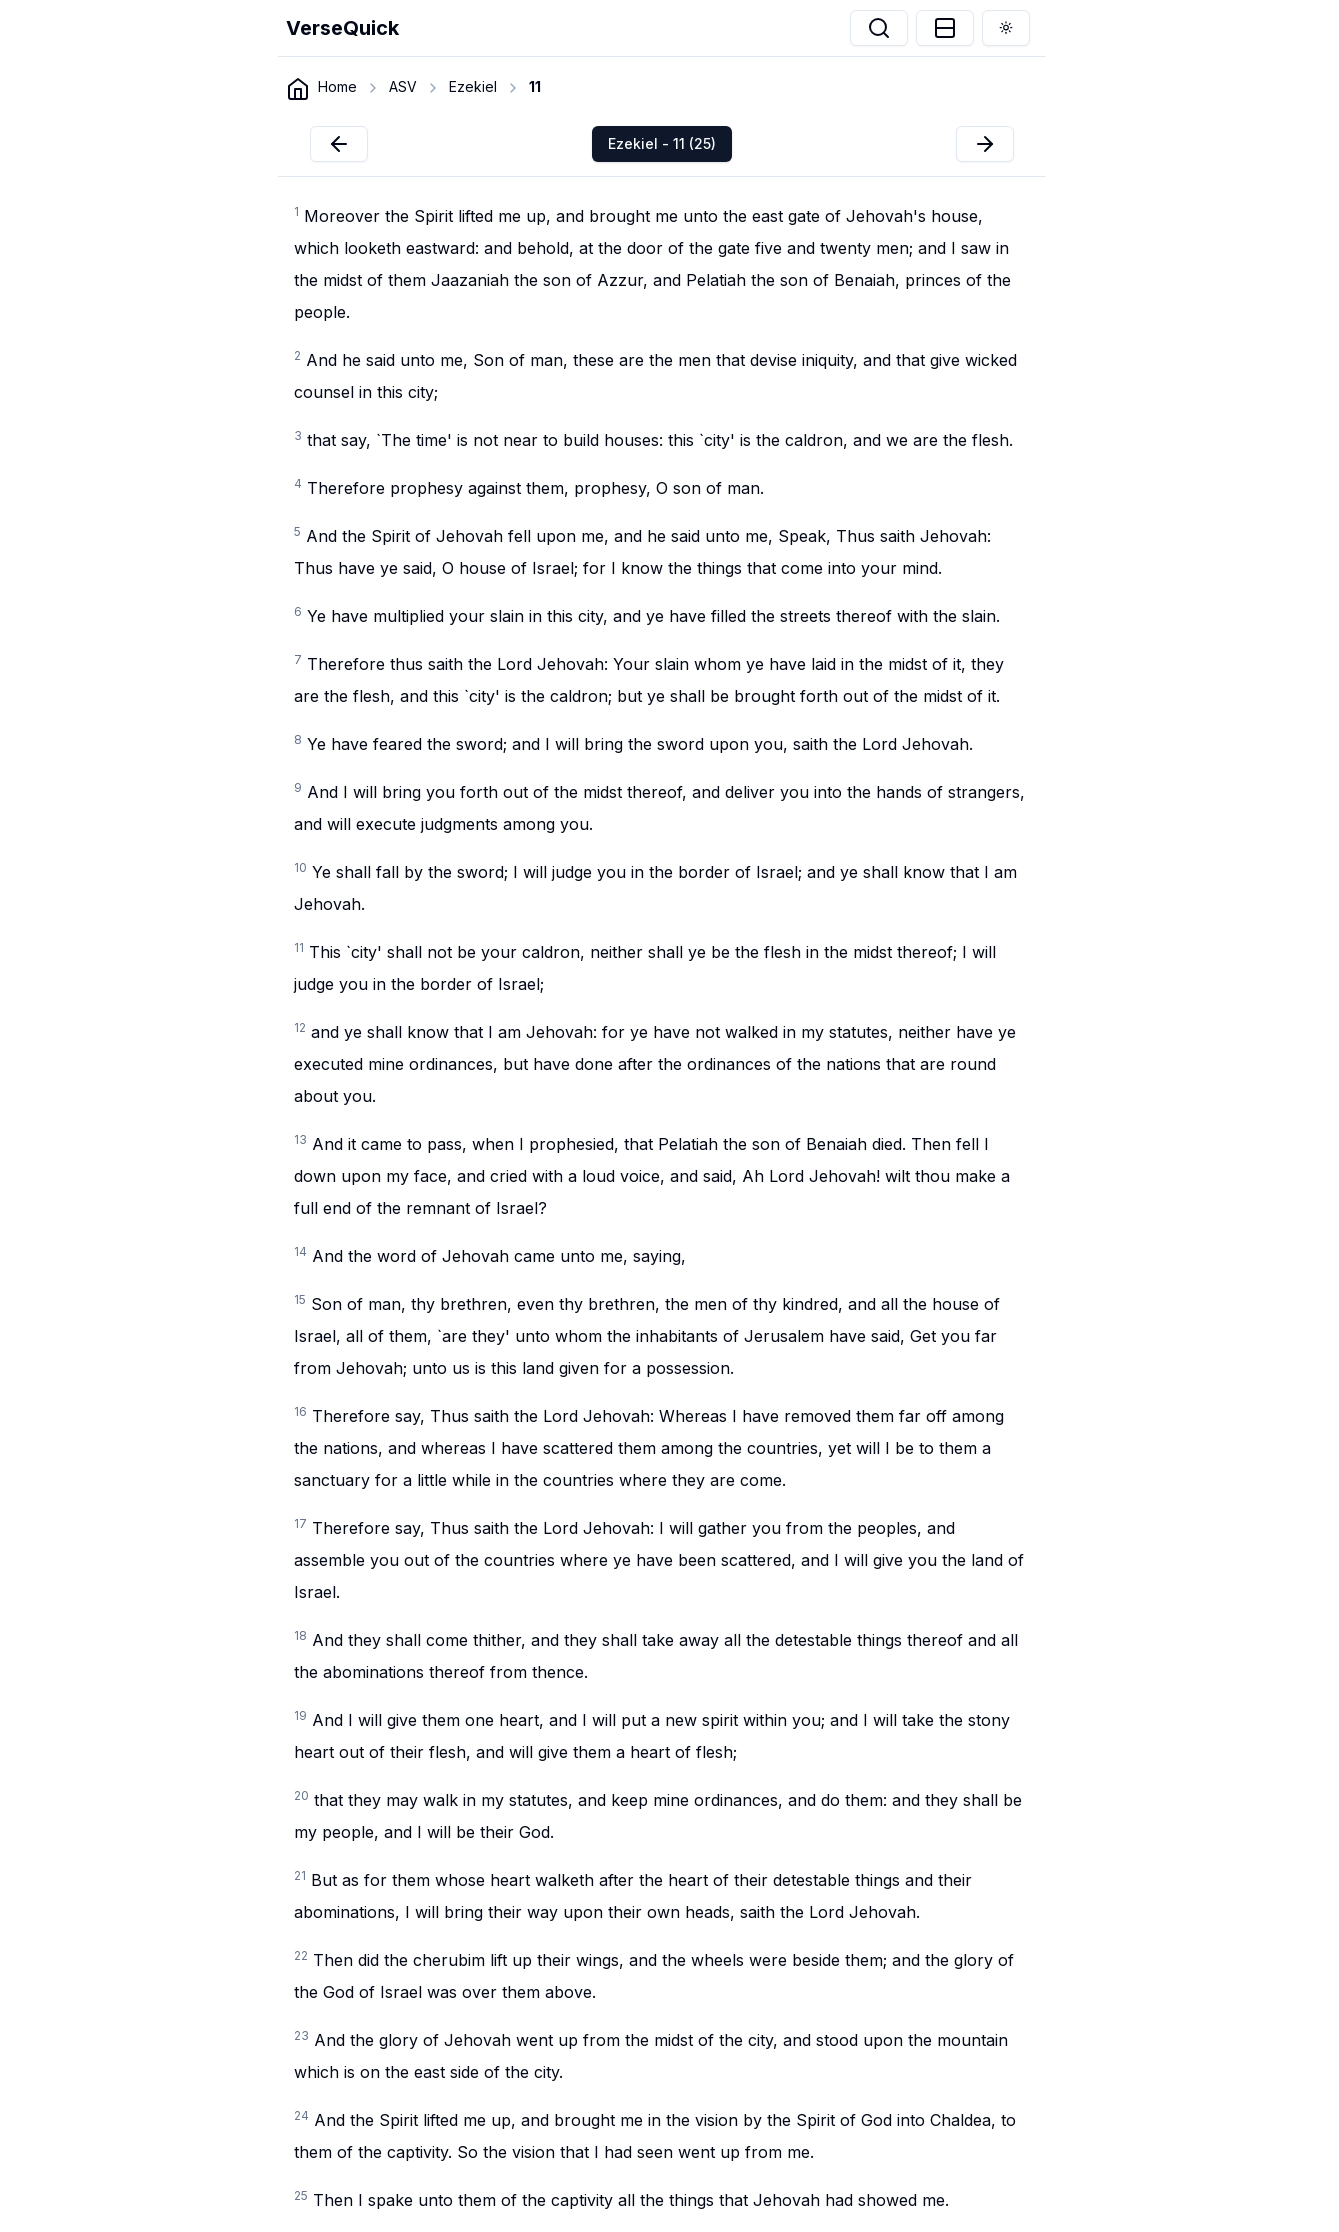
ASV (403, 86)
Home (337, 86)
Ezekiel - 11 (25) (662, 143)
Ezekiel (473, 86)
